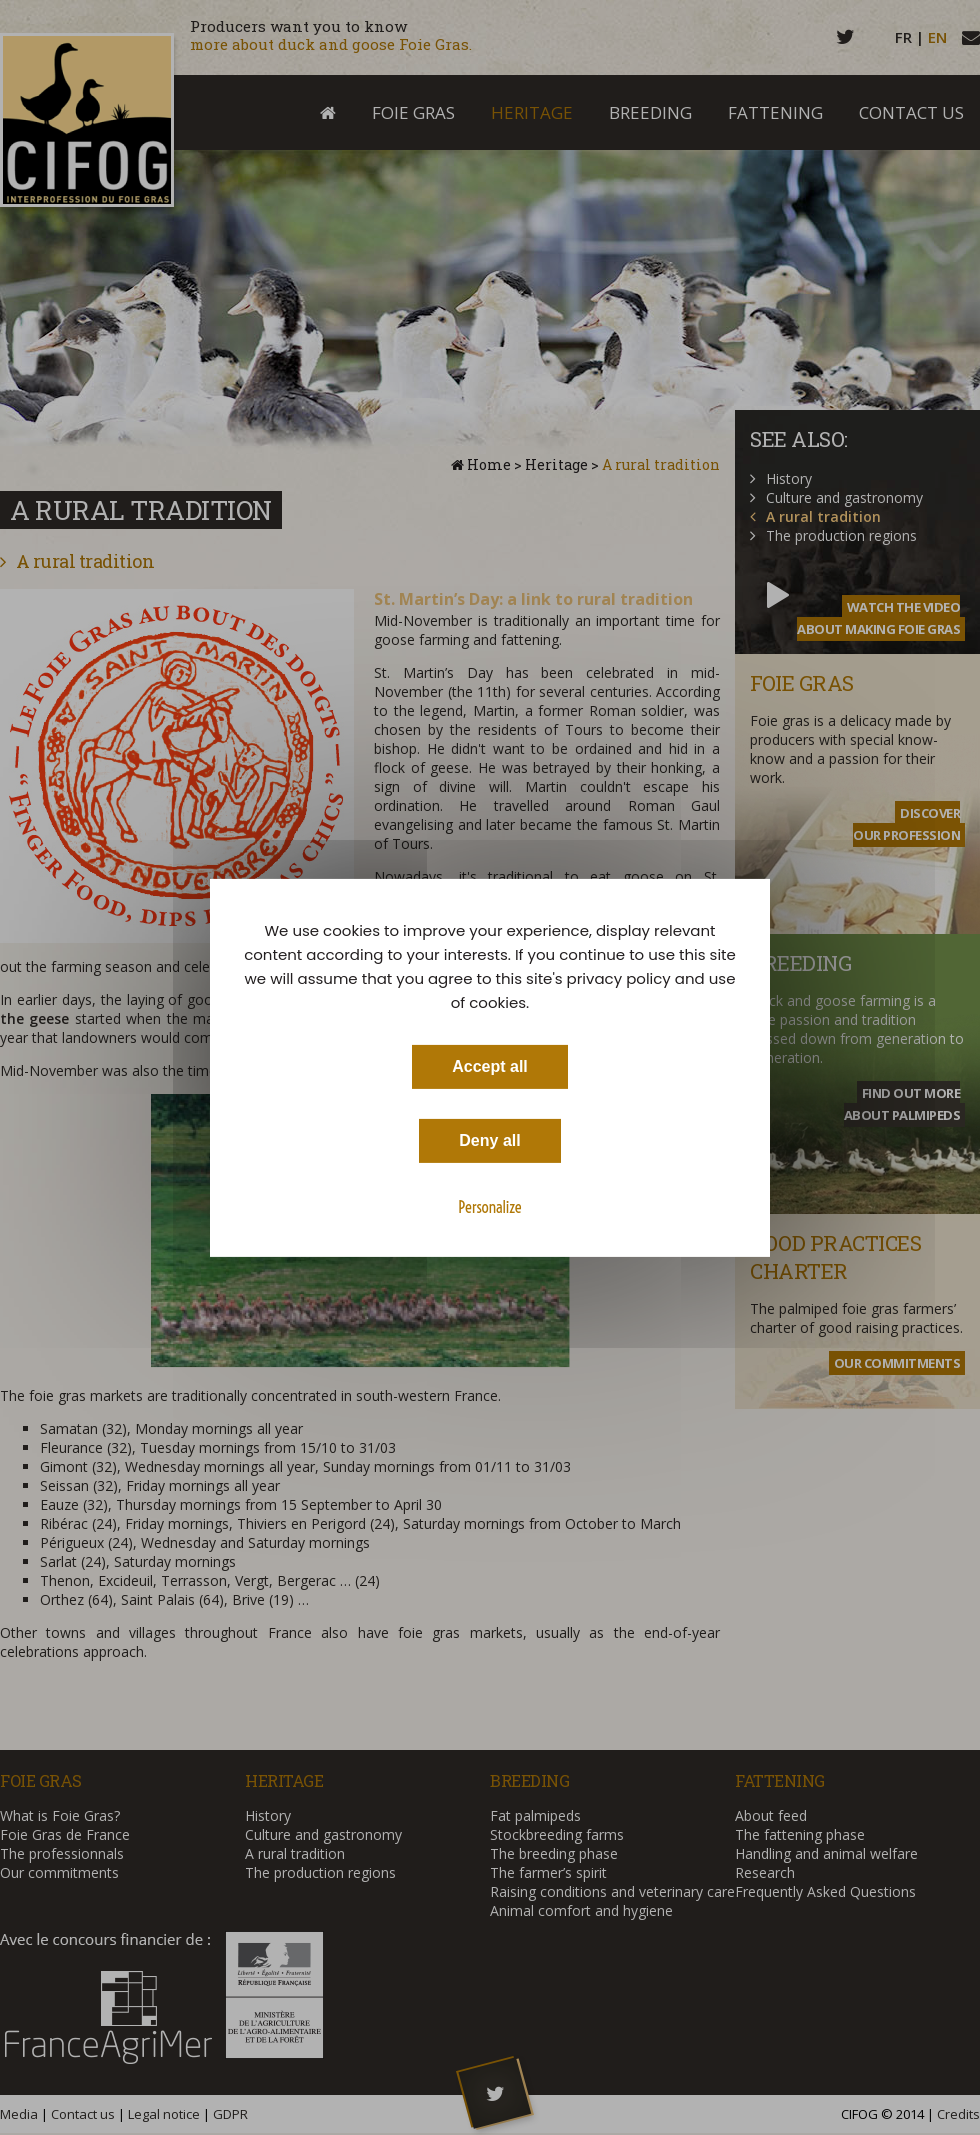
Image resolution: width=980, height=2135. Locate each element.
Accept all (490, 1065)
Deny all (489, 1139)
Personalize (489, 1206)
